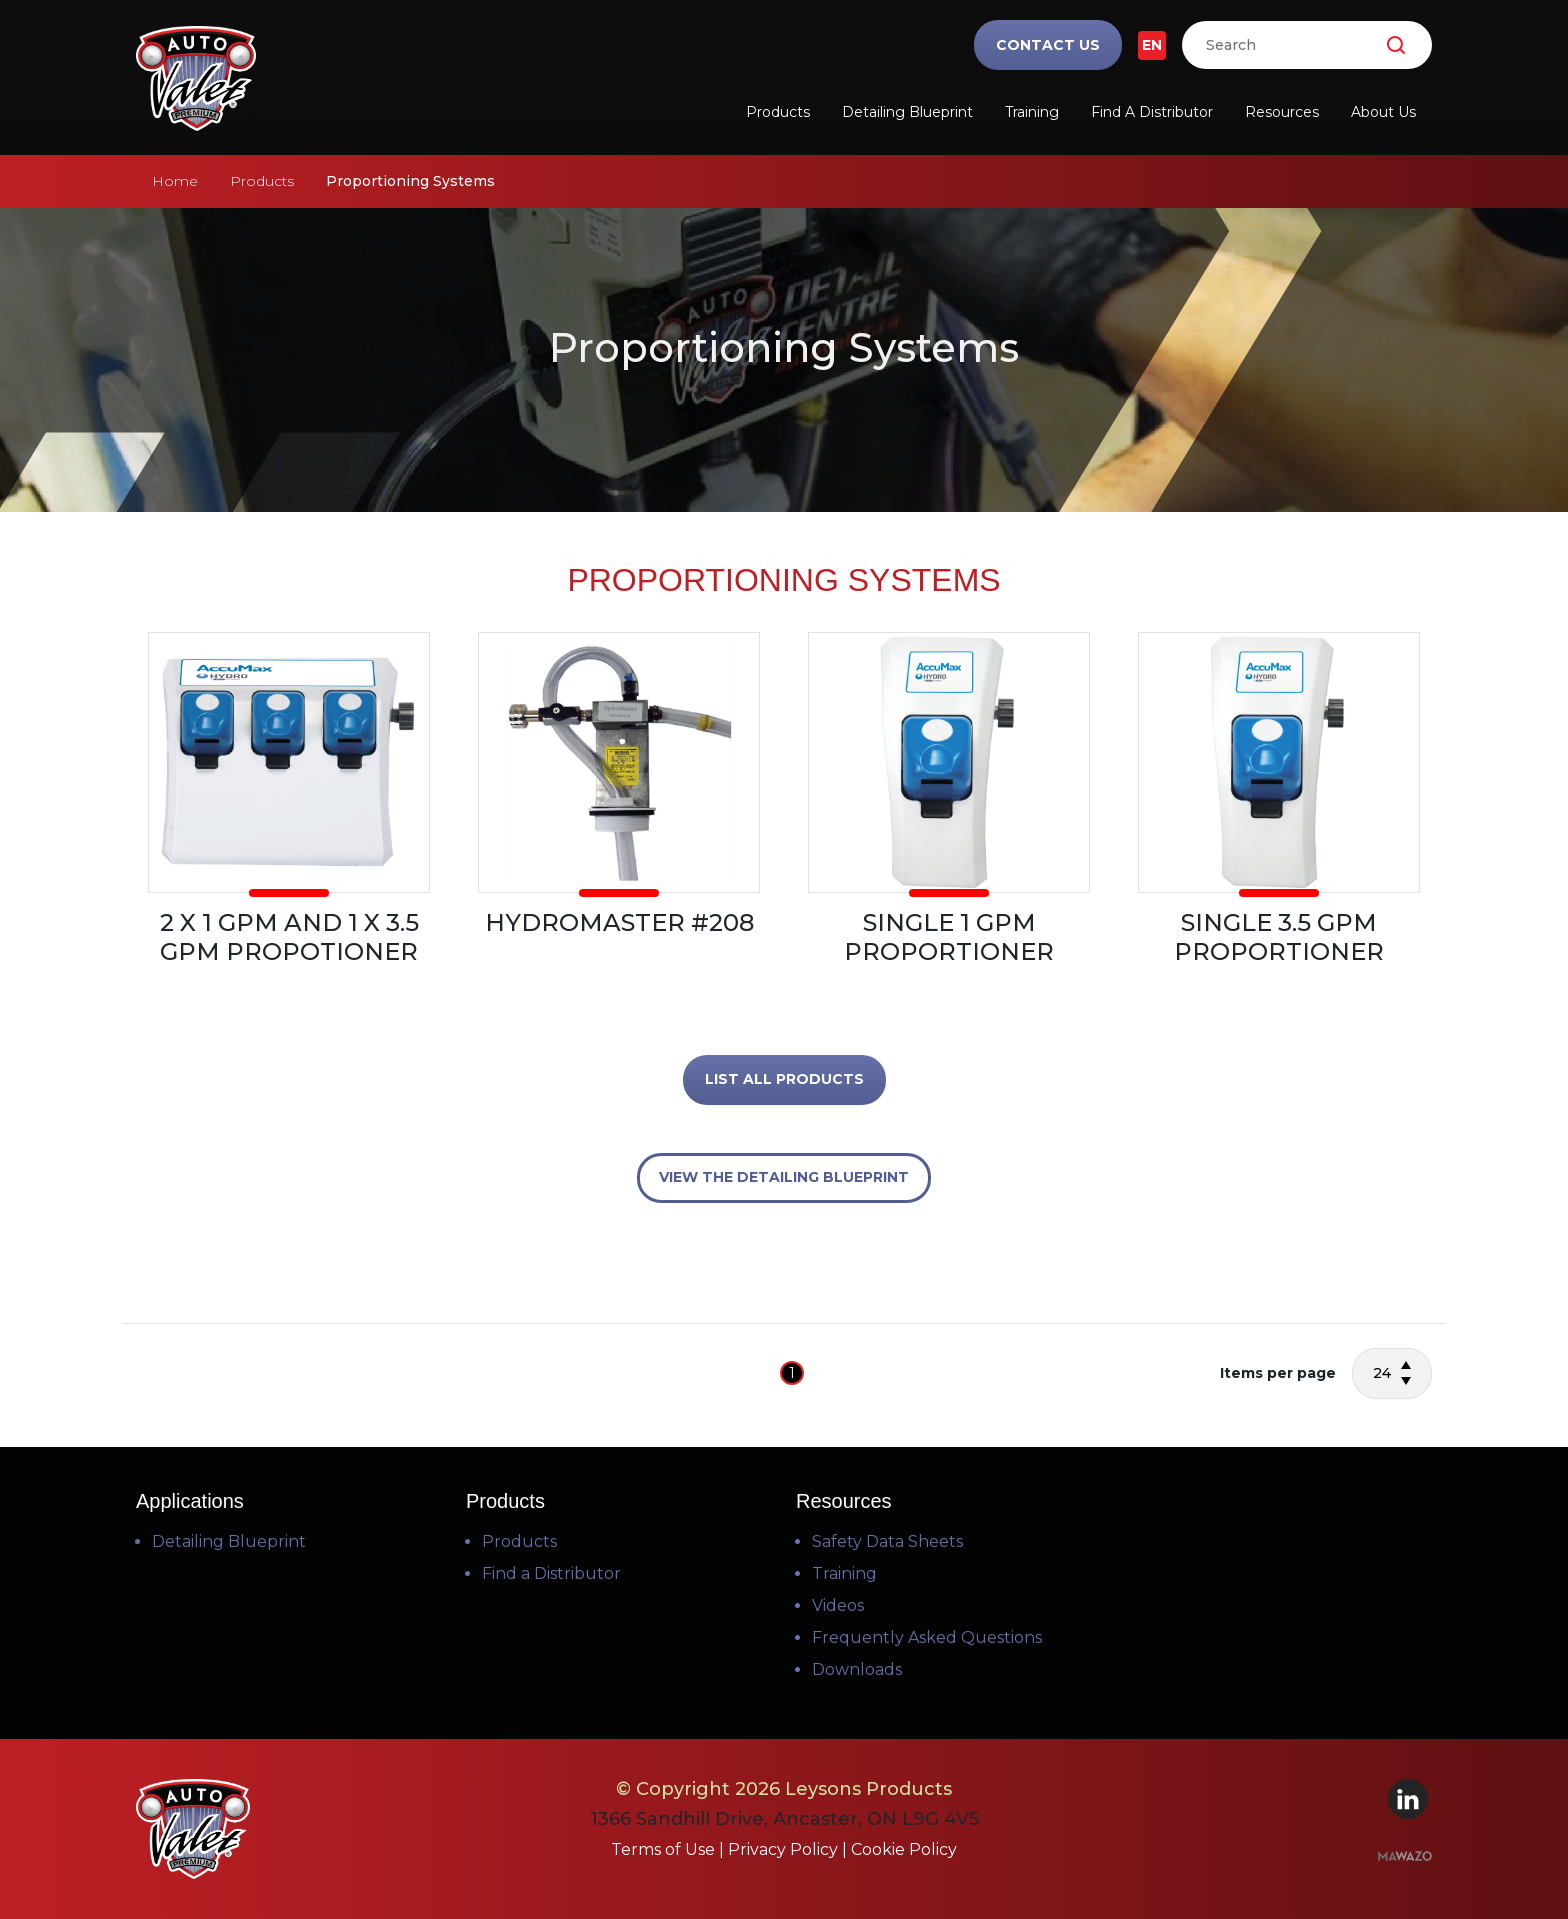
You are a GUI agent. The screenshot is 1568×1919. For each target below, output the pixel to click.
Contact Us (1048, 45)
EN (1152, 45)
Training (1032, 112)
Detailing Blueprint (907, 112)
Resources (1282, 112)
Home (175, 181)
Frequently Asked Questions (927, 1637)
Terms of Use (665, 1849)
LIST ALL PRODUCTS (784, 1079)
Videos (838, 1605)
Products (778, 112)
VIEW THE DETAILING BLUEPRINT (784, 1177)
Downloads (857, 1669)
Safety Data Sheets (887, 1541)
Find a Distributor (1152, 112)
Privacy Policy (785, 1849)
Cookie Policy (904, 1849)
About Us (1383, 112)
